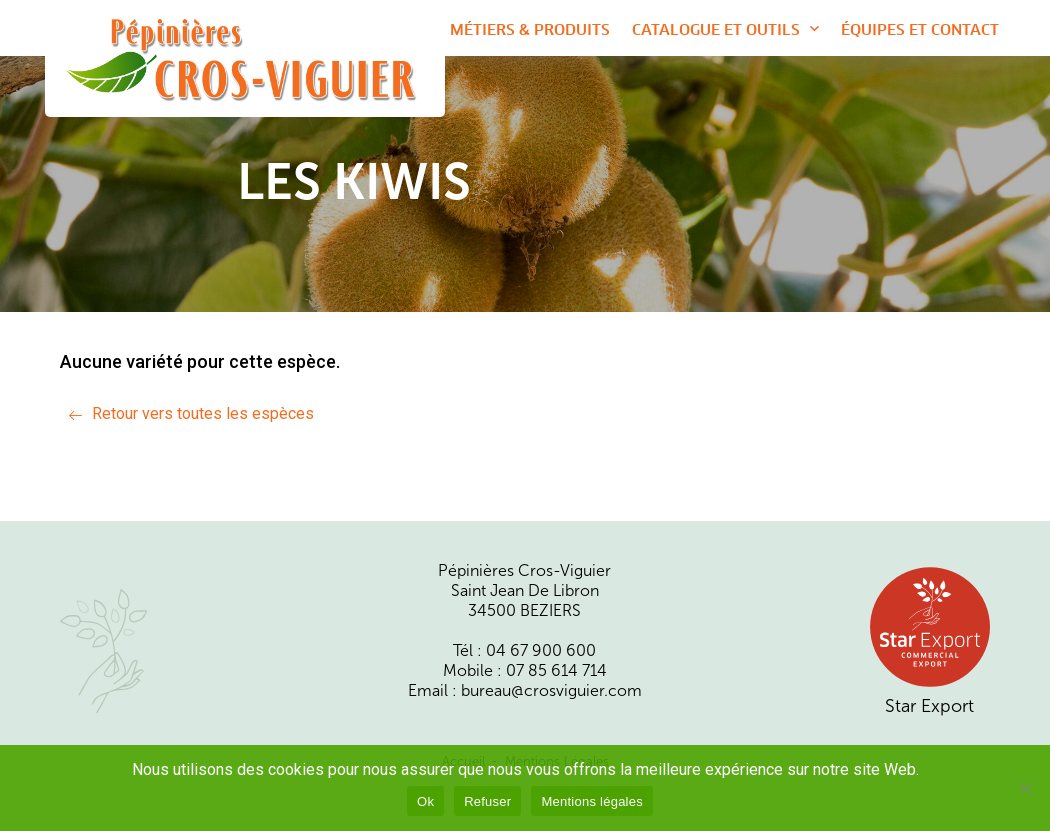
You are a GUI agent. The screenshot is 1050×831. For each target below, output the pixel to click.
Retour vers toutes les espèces (203, 413)
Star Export (930, 641)
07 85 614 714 (556, 671)
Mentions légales (592, 801)
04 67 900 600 (541, 651)
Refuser (487, 801)
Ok (425, 801)
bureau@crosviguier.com (551, 691)
